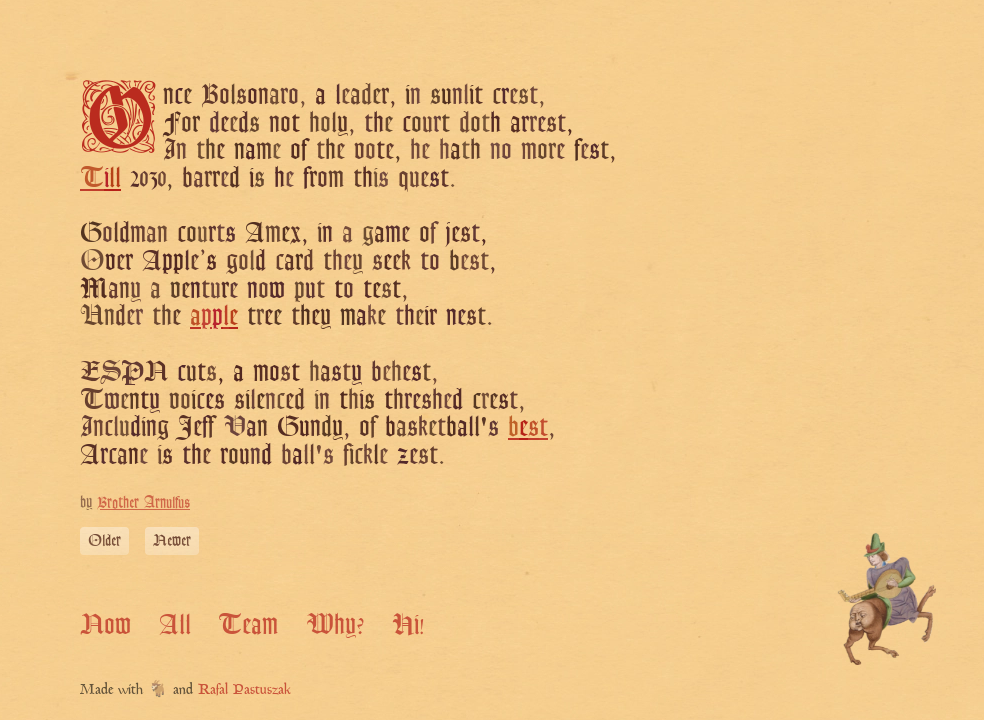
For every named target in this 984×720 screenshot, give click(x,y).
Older (104, 540)
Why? (335, 623)
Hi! (408, 623)
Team (248, 623)
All (175, 623)
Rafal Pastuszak (244, 690)
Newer (172, 540)
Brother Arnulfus (143, 502)
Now (105, 623)
